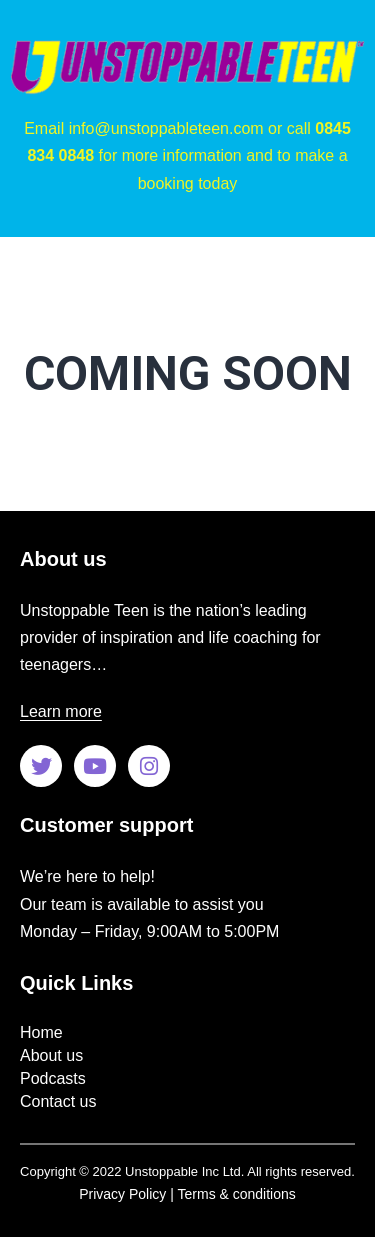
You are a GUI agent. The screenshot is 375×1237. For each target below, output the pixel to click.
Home (41, 1032)
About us (51, 1055)
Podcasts (53, 1078)
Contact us (58, 1101)
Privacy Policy (122, 1194)
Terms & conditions (237, 1194)
